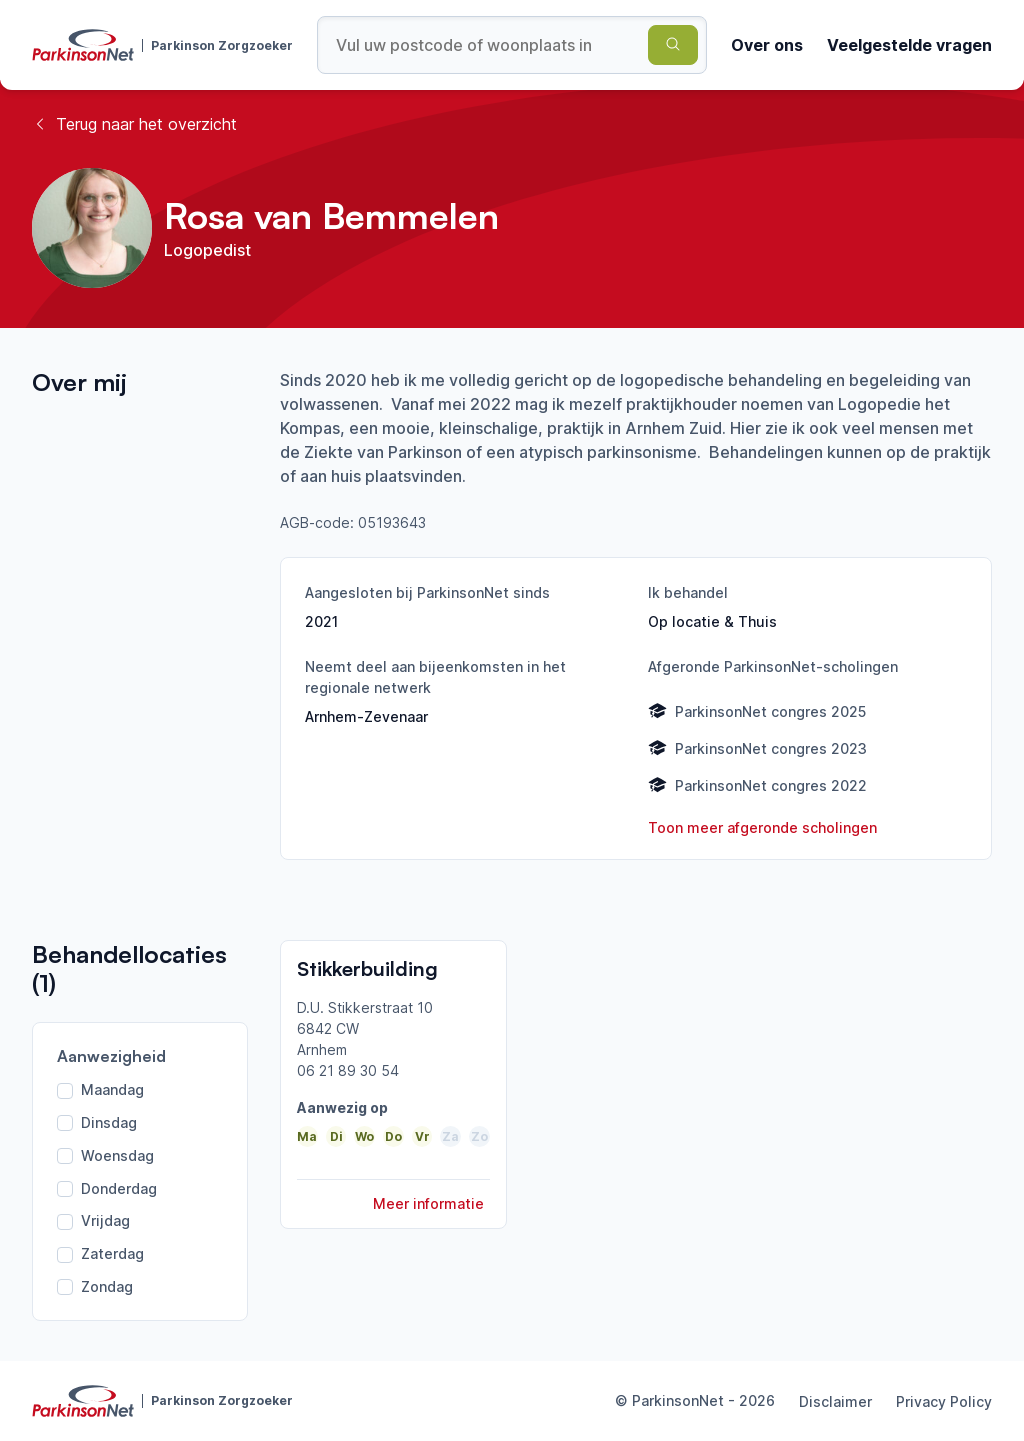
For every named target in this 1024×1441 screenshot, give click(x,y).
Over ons (767, 45)
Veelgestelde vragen (909, 45)
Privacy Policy (944, 1401)
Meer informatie (428, 1203)
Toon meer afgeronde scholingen (762, 827)
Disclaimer (835, 1401)
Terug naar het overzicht (134, 124)
